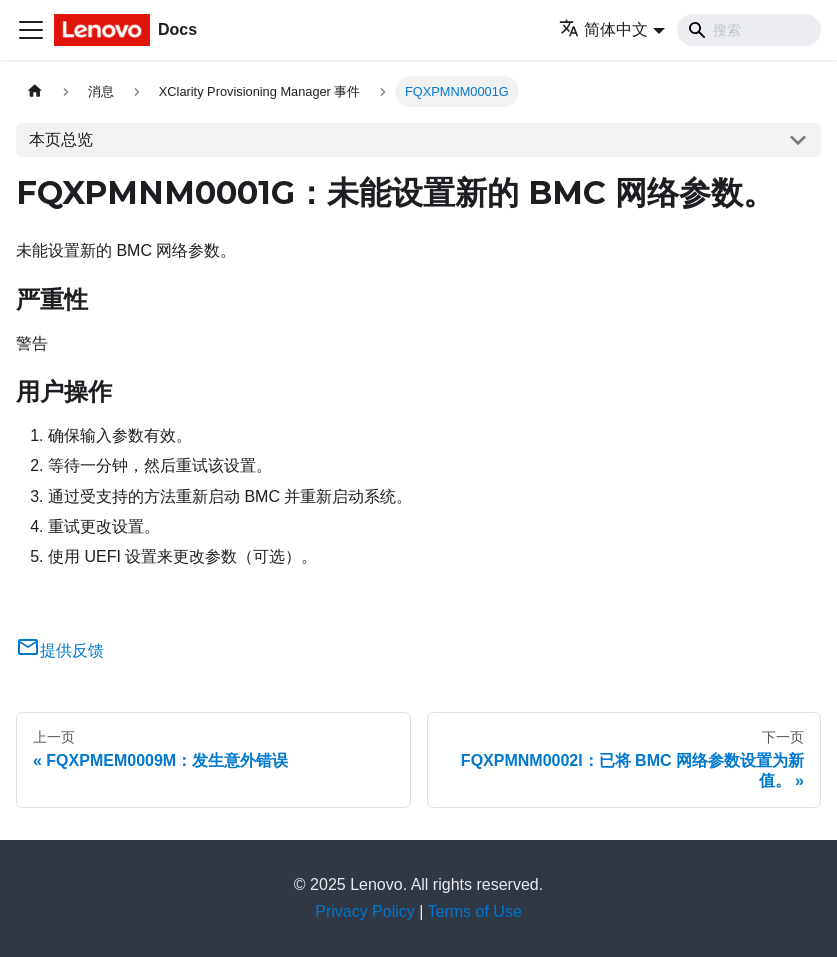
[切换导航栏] (31, 30)
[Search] (749, 30)
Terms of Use (475, 911)
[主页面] (35, 91)
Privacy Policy (365, 911)
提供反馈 (60, 650)
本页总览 (61, 139)
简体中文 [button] (603, 29)
